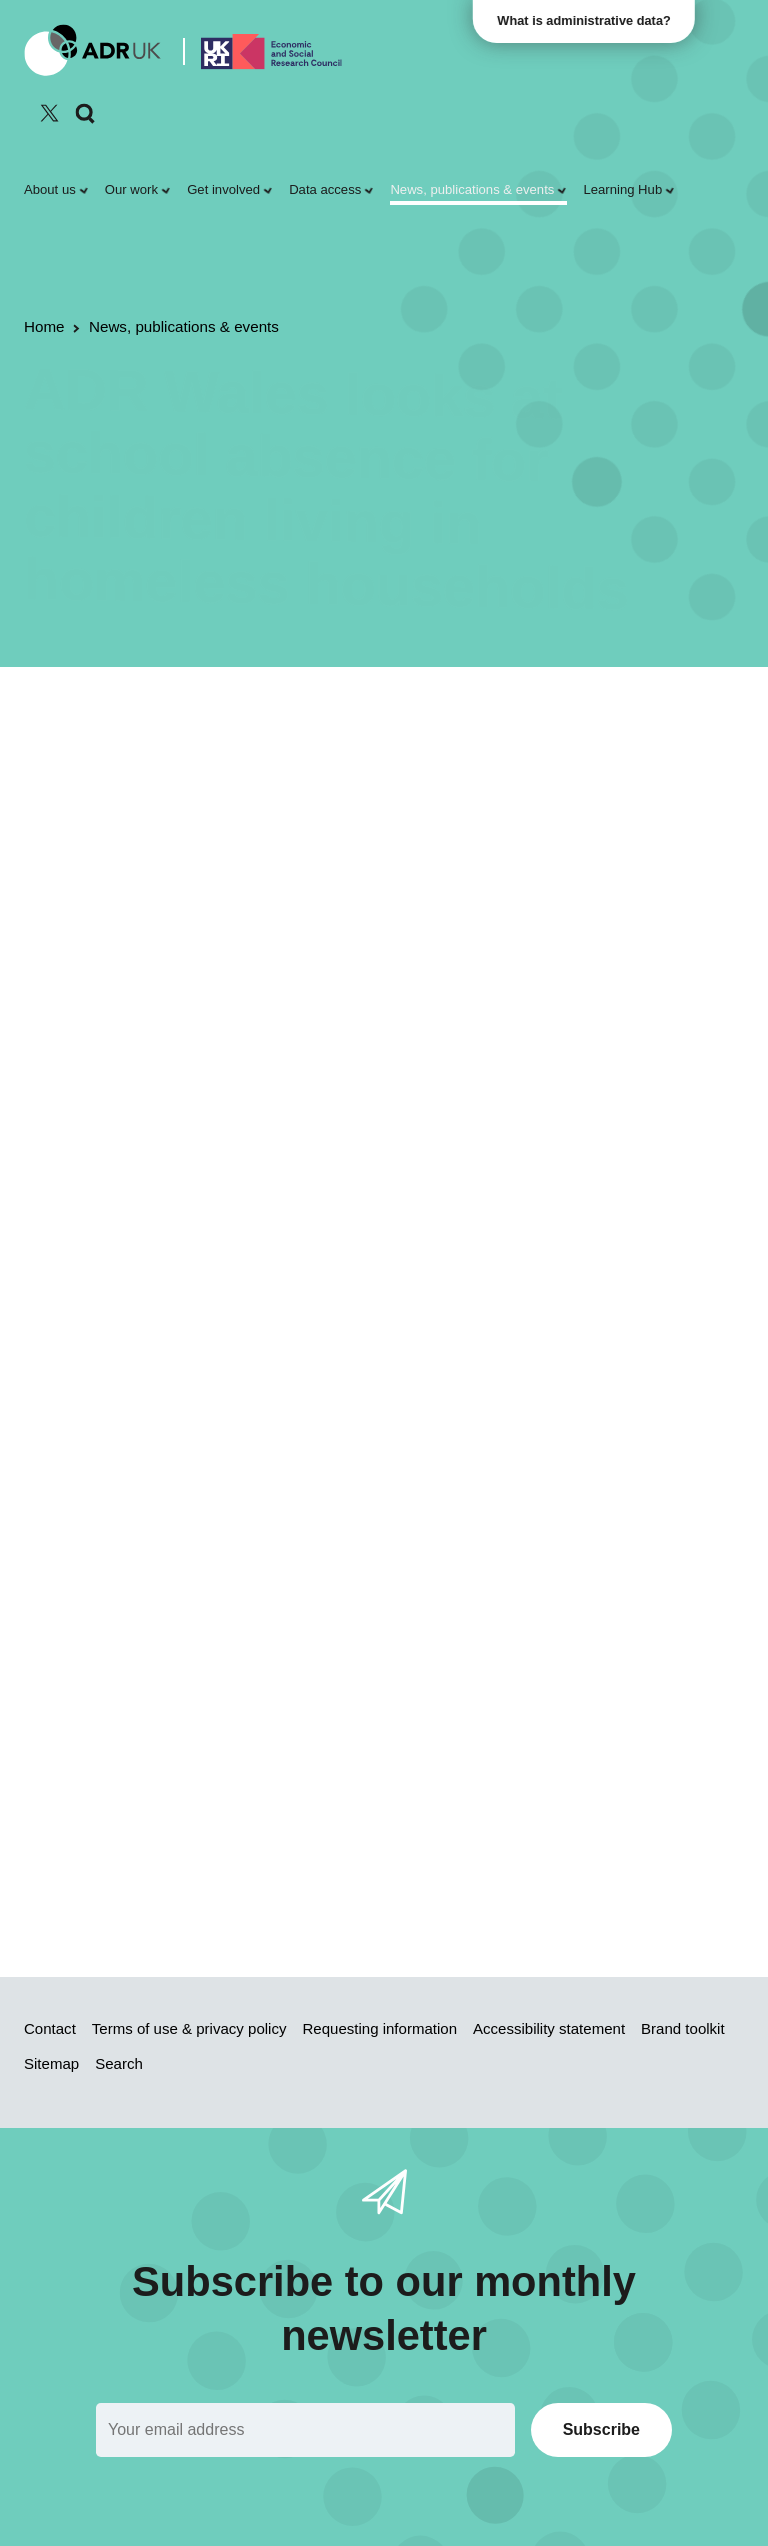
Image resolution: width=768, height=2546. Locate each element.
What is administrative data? (585, 20)
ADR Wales (360, 769)
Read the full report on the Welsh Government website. (232, 1811)
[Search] (85, 114)
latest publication (391, 884)
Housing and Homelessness (210, 966)
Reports (146, 769)
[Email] (305, 2430)
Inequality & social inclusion (221, 796)
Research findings (247, 769)
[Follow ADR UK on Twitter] (49, 113)
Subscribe (601, 2429)
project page (418, 1853)
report (559, 1018)
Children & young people (497, 769)
